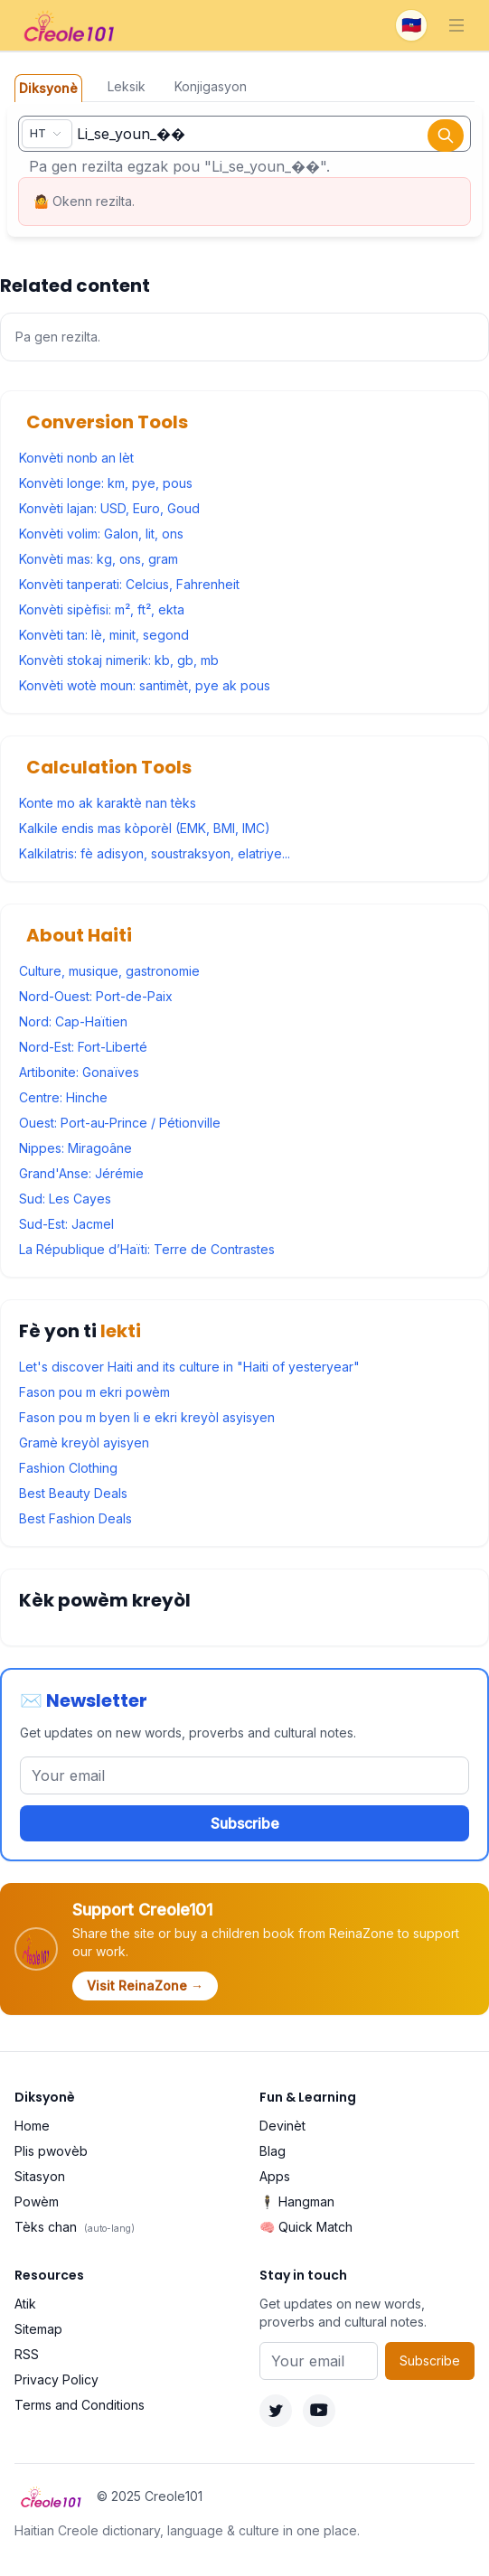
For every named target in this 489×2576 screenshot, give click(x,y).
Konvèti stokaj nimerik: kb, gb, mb (119, 660)
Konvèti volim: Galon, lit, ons (101, 533)
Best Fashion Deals (75, 1518)
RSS (26, 2354)
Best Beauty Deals (73, 1493)
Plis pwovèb (51, 2151)
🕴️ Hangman (296, 2201)
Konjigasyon (210, 86)
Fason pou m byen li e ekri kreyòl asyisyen (147, 1417)
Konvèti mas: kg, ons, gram (98, 559)
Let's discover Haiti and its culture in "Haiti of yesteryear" (189, 1366)
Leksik (127, 86)
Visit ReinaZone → (145, 1985)
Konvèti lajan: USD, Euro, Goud (109, 508)
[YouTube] (319, 2410)
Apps (274, 2176)
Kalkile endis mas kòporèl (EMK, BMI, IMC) (144, 828)
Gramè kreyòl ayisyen (84, 1442)
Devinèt (282, 2125)
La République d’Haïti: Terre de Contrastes (147, 1249)
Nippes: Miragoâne (75, 1148)
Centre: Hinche (63, 1097)
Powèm (36, 2201)
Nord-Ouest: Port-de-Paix (96, 996)
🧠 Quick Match (306, 2226)
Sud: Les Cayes (65, 1198)
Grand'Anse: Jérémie (81, 1173)
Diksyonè (48, 88)
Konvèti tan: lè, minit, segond (104, 634)
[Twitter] (275, 2410)
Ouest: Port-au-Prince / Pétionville (120, 1122)
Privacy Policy (56, 2379)
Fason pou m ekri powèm (94, 1392)
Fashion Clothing (68, 1467)
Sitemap (38, 2329)
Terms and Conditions (79, 2404)
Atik (25, 2303)
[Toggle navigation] (456, 25)
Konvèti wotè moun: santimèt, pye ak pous (144, 685)
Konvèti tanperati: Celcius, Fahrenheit (129, 584)
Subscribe (245, 1823)
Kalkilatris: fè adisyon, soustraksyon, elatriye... (154, 853)
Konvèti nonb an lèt (76, 457)
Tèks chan (74, 2226)
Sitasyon (39, 2176)
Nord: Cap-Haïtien (73, 1021)
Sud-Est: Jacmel (66, 1224)
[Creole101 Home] (70, 25)
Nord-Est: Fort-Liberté (83, 1046)
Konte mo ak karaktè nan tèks (107, 802)
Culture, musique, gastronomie (109, 971)
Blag (272, 2151)
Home (32, 2125)
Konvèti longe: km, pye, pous (106, 483)
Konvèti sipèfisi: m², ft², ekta (101, 609)
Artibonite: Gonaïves (79, 1072)
